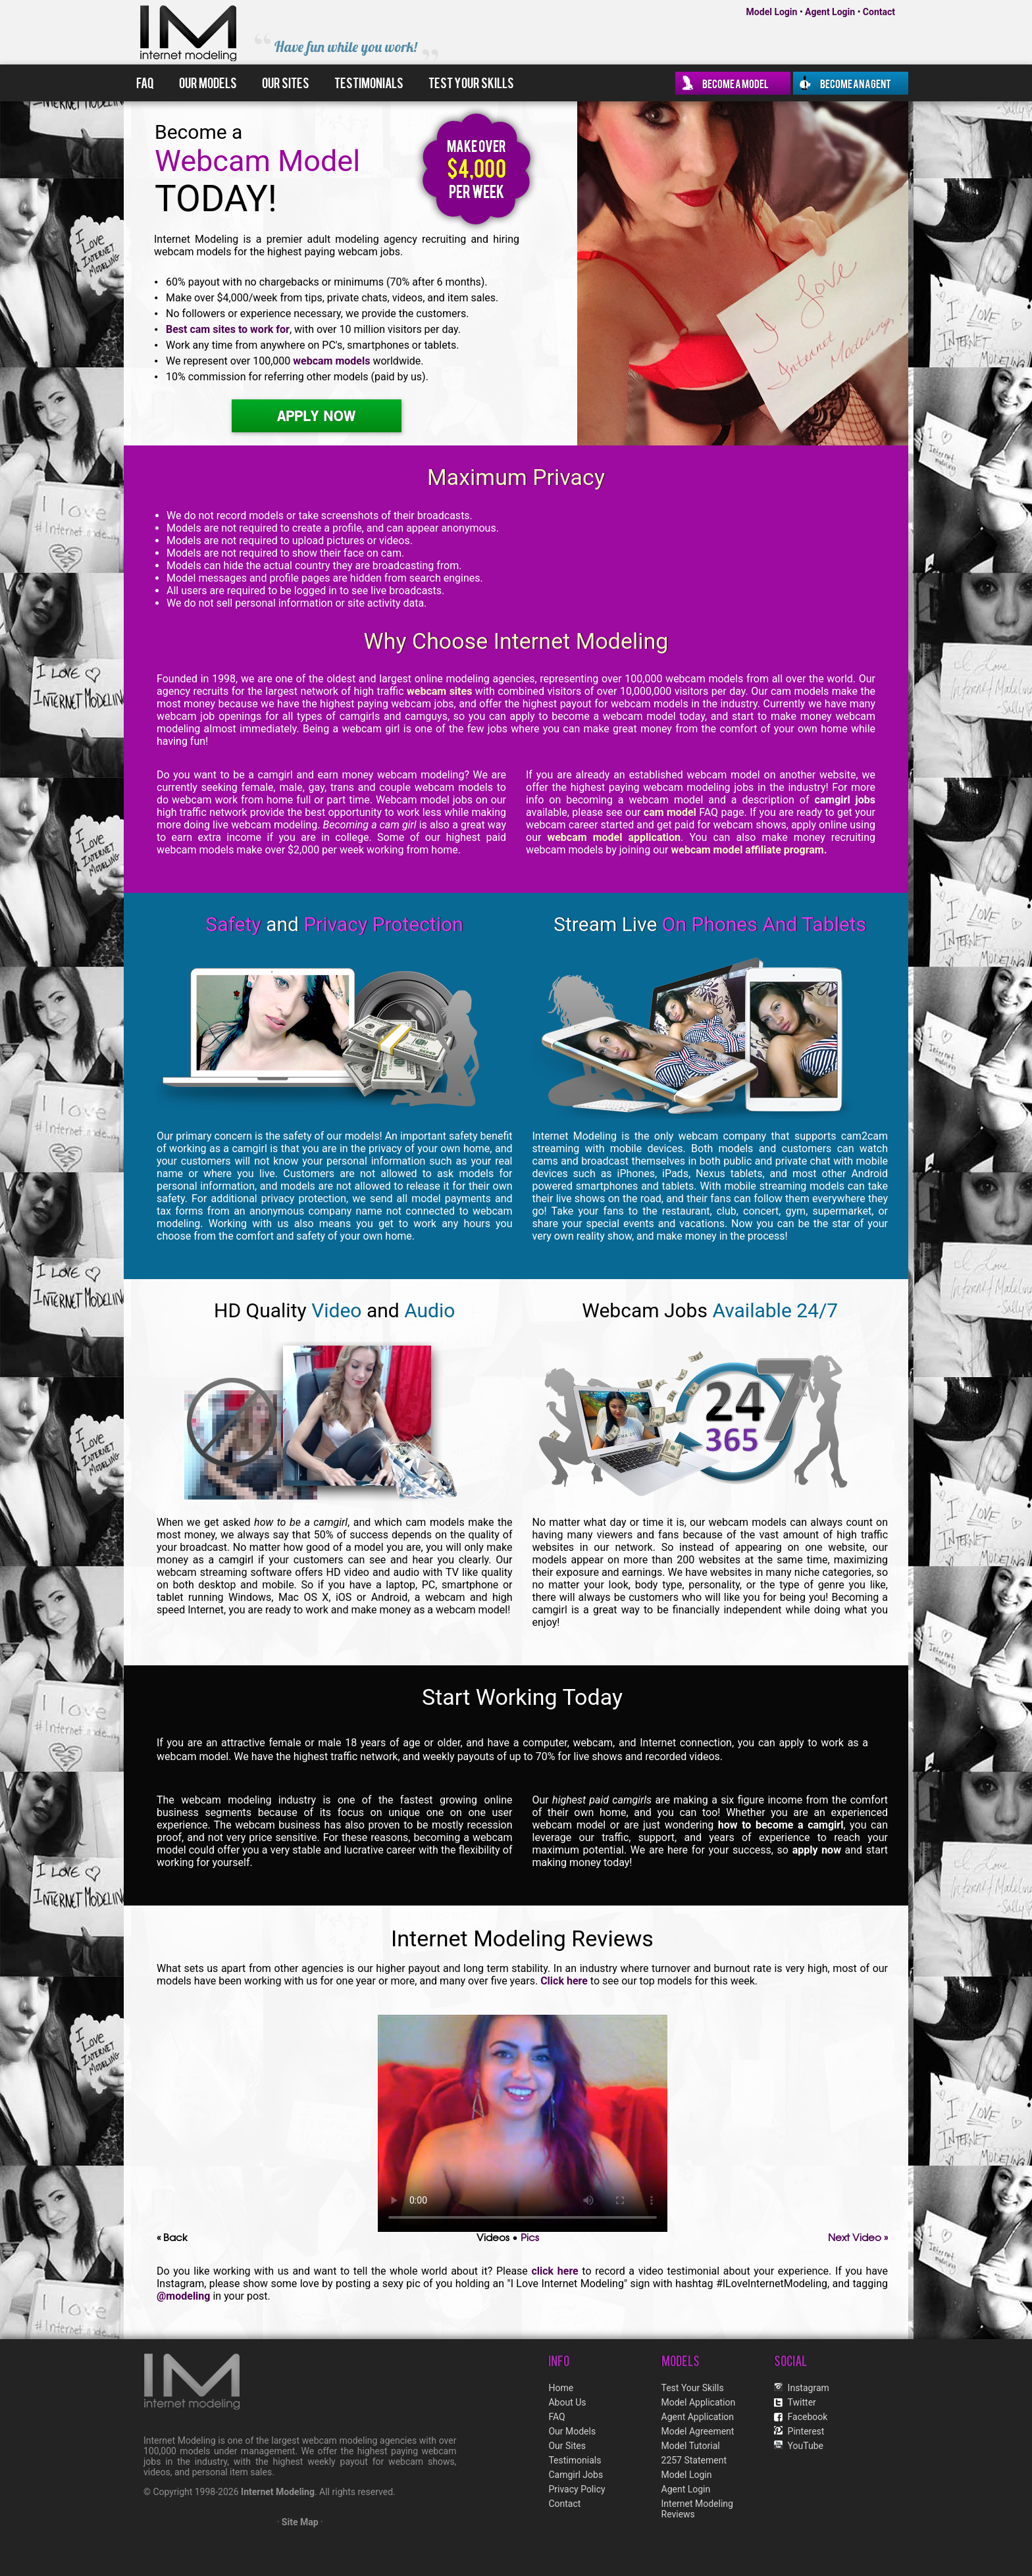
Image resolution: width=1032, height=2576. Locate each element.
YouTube (805, 2445)
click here (554, 2271)
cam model (670, 812)
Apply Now (316, 415)
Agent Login (830, 12)
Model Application (698, 2402)
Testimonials (368, 82)
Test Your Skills (471, 82)
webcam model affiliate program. (749, 850)
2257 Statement (694, 2460)
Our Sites (285, 82)
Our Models (208, 82)
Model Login (772, 12)
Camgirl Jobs (575, 2474)
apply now (816, 1850)
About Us (567, 2402)
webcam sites (439, 691)
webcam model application (614, 837)
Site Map (300, 2522)
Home (560, 2388)
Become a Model (735, 82)
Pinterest (806, 2431)
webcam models (331, 361)
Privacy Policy (576, 2489)
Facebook (808, 2417)
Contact (879, 12)
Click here (564, 1981)
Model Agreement (698, 2431)
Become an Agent (855, 82)
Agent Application (698, 2417)
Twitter (802, 2402)
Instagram (808, 2388)
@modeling (183, 2296)
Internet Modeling (278, 2492)
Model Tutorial (690, 2445)
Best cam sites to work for (228, 329)
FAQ (145, 82)
